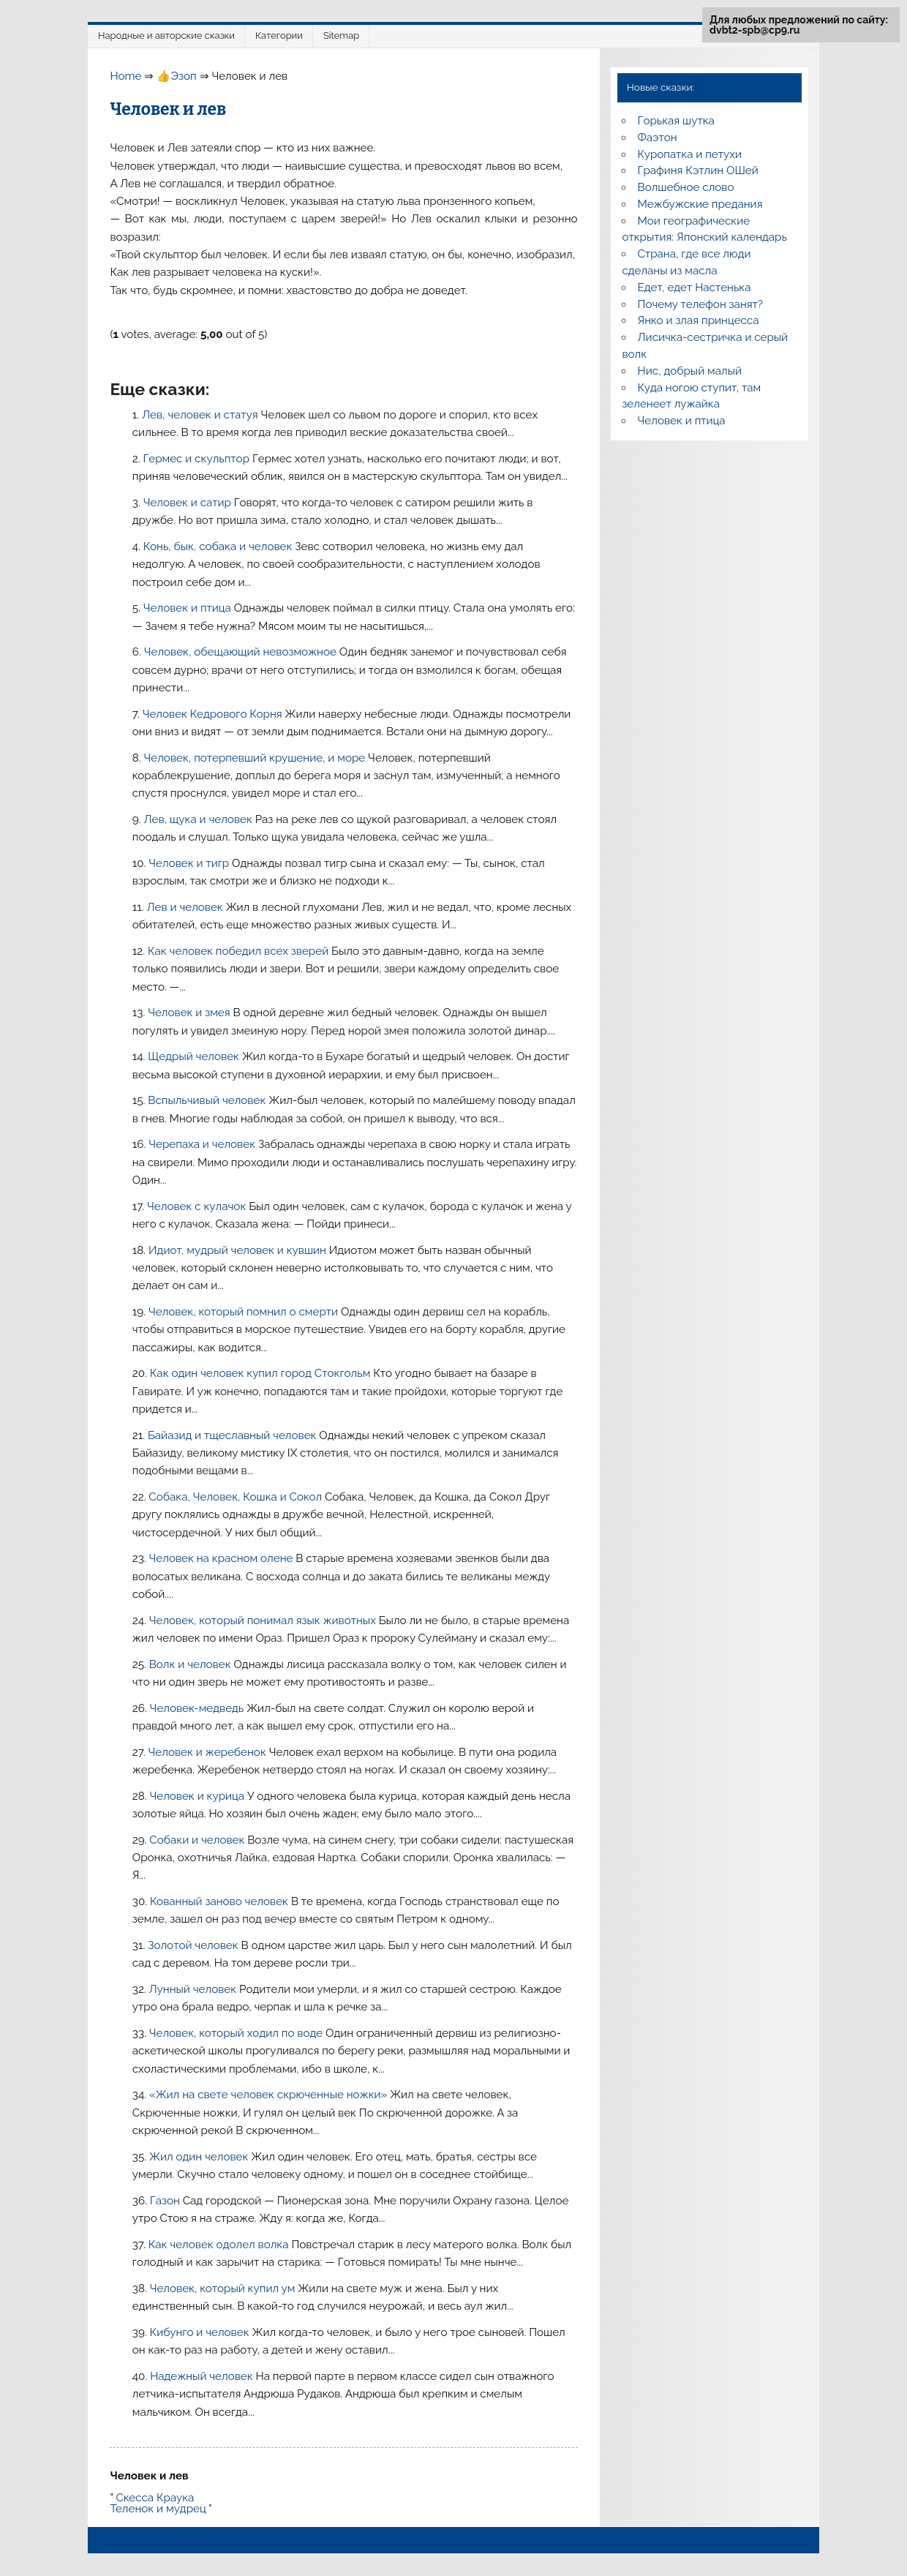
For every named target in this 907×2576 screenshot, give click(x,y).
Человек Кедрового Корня (214, 714)
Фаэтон (657, 137)
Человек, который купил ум (224, 2288)
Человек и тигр (190, 863)
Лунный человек (194, 1989)
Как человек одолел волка (220, 2244)
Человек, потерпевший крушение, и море (256, 758)
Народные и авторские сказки (166, 35)
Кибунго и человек (201, 2332)
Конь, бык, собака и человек (219, 546)
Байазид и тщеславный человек (233, 1435)
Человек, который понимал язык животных (264, 1620)
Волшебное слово (686, 187)
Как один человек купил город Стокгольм (261, 1373)
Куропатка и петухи (690, 154)
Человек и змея (190, 1012)
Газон (166, 2200)
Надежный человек (202, 2376)
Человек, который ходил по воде (237, 2033)
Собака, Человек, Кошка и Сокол (236, 1496)
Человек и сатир (188, 502)
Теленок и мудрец (158, 2508)
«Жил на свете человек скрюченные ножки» (269, 2094)
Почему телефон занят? (701, 304)
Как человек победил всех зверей (239, 951)
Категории (279, 35)
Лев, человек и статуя (201, 414)
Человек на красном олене (222, 1558)
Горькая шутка (676, 120)
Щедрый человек (195, 1056)
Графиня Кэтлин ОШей (698, 170)
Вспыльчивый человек (208, 1100)
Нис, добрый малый (690, 371)
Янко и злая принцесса (698, 320)
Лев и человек (186, 907)
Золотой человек (194, 1945)
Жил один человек (200, 2156)
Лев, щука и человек (199, 819)
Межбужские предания (700, 204)
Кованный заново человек (220, 1901)
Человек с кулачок (198, 1206)
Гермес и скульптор (197, 458)
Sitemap (341, 35)
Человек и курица (198, 1796)
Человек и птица (188, 608)
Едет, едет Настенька (694, 287)
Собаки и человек (198, 1840)
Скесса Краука (155, 2497)
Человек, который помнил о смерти (244, 1311)
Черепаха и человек (203, 1144)
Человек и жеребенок (208, 1752)
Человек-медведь (198, 1708)
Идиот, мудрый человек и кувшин (238, 1250)
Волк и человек (191, 1664)
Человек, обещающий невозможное (241, 651)
